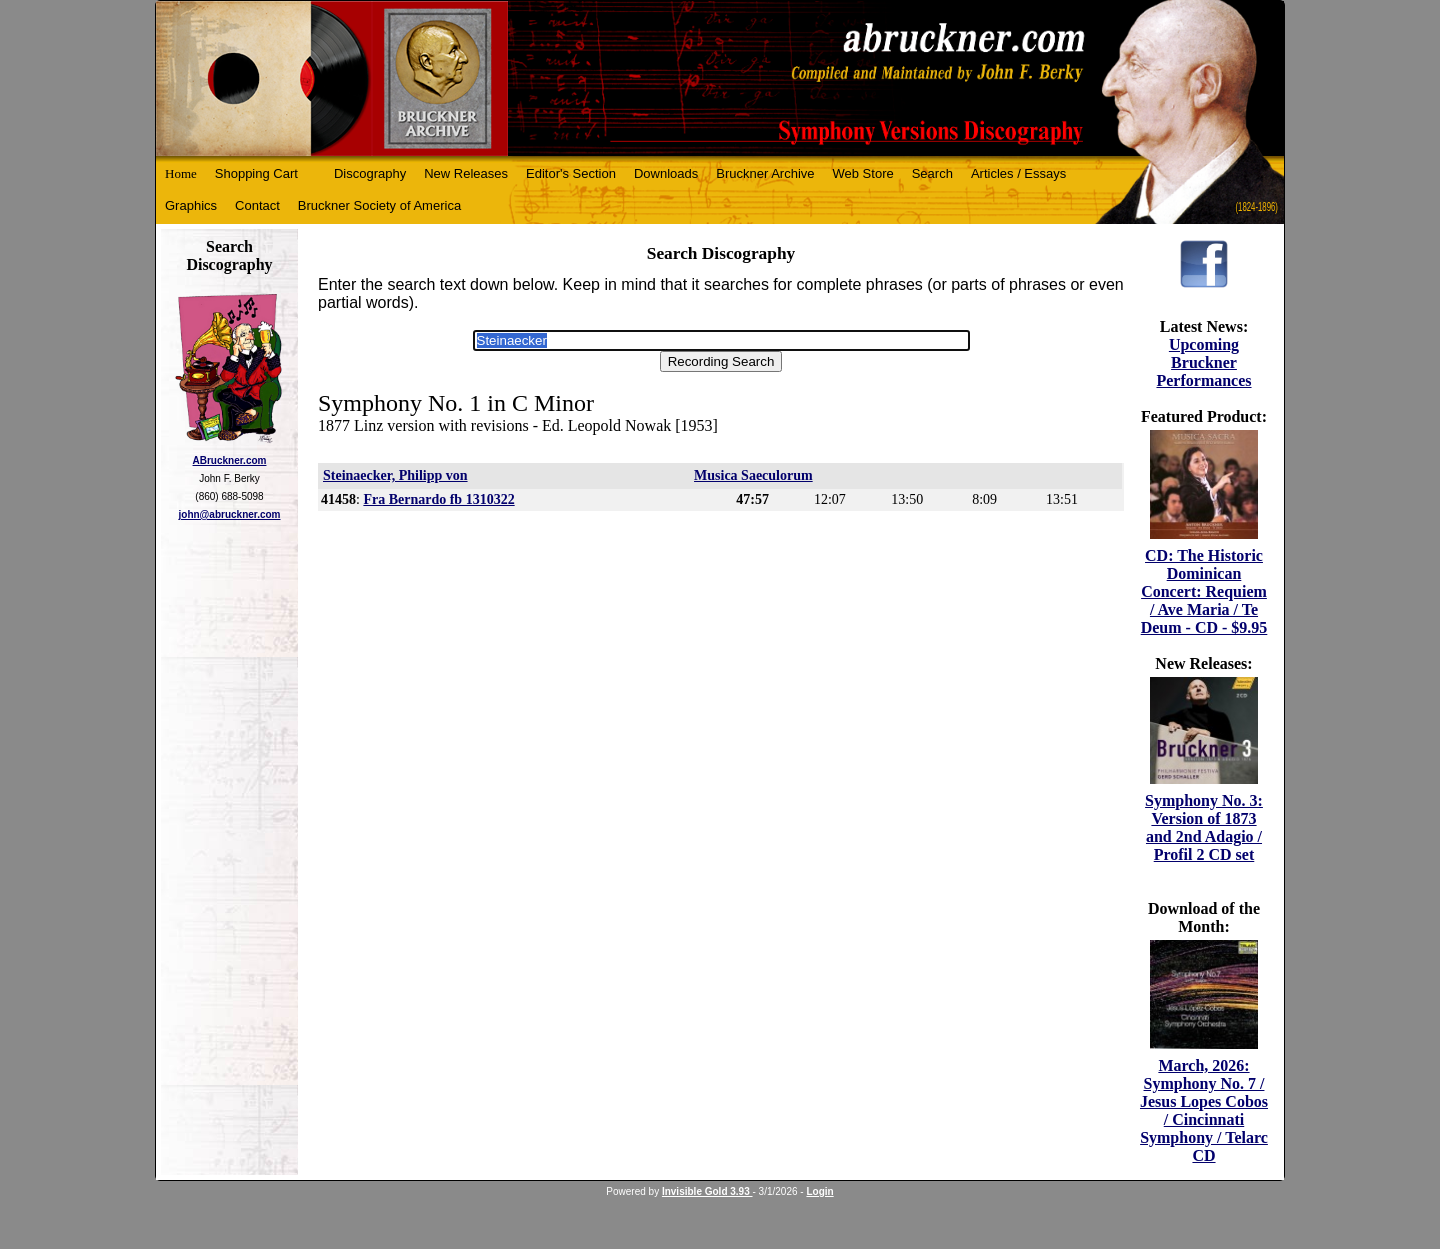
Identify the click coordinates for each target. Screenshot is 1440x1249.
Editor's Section (571, 173)
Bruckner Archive (765, 173)
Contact (257, 205)
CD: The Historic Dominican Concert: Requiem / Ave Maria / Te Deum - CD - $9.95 (1204, 591)
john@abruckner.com (230, 514)
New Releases (466, 173)
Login (819, 1191)
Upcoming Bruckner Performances (1203, 362)
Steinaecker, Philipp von (395, 475)
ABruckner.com (230, 460)
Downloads (666, 173)
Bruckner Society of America (379, 205)
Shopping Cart (256, 173)
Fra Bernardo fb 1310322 (438, 499)
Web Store (863, 173)
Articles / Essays (1018, 173)
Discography (370, 173)
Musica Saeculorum (753, 475)
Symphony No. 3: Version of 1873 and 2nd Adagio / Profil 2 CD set (1204, 827)
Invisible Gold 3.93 (707, 1191)
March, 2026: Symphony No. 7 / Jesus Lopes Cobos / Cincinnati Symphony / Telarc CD (1204, 1110)
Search (932, 173)
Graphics (191, 205)
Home (181, 173)
